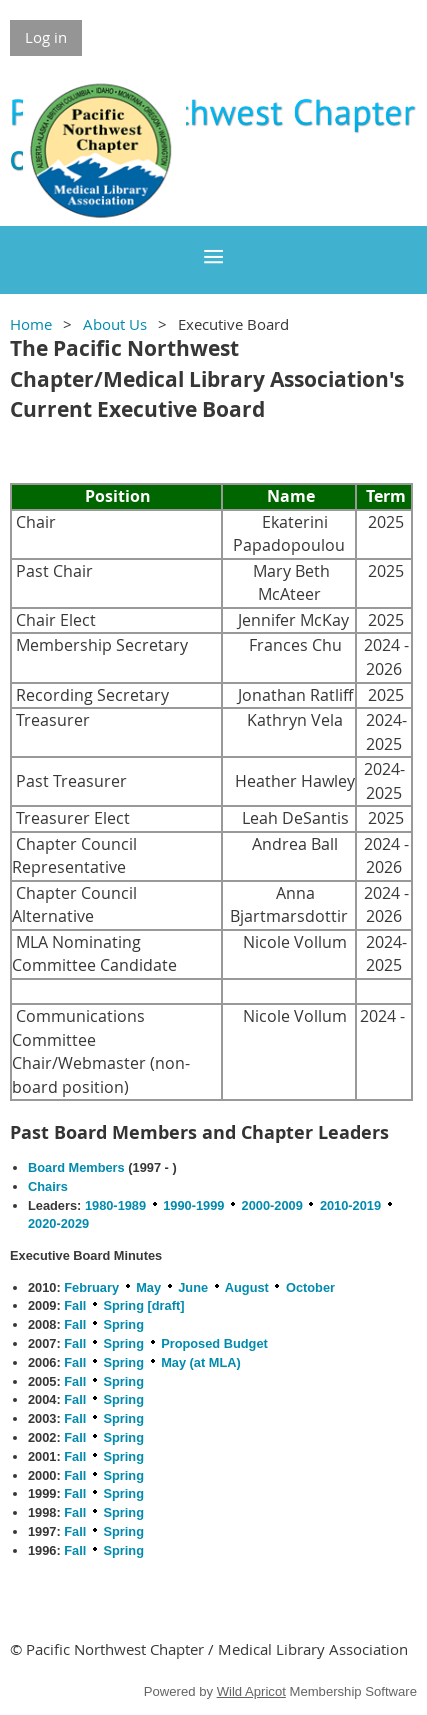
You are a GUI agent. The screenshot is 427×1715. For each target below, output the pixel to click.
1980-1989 (115, 1205)
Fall (75, 1305)
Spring (123, 1324)
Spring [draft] (143, 1305)
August (247, 1287)
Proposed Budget (214, 1343)
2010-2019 (350, 1205)
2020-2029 (58, 1223)
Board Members (76, 1167)
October (310, 1287)
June (193, 1287)
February (91, 1287)
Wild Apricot (251, 1691)
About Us (115, 324)
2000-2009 (272, 1205)
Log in (46, 37)
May (148, 1287)
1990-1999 (193, 1205)
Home (31, 324)
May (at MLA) (201, 1362)
